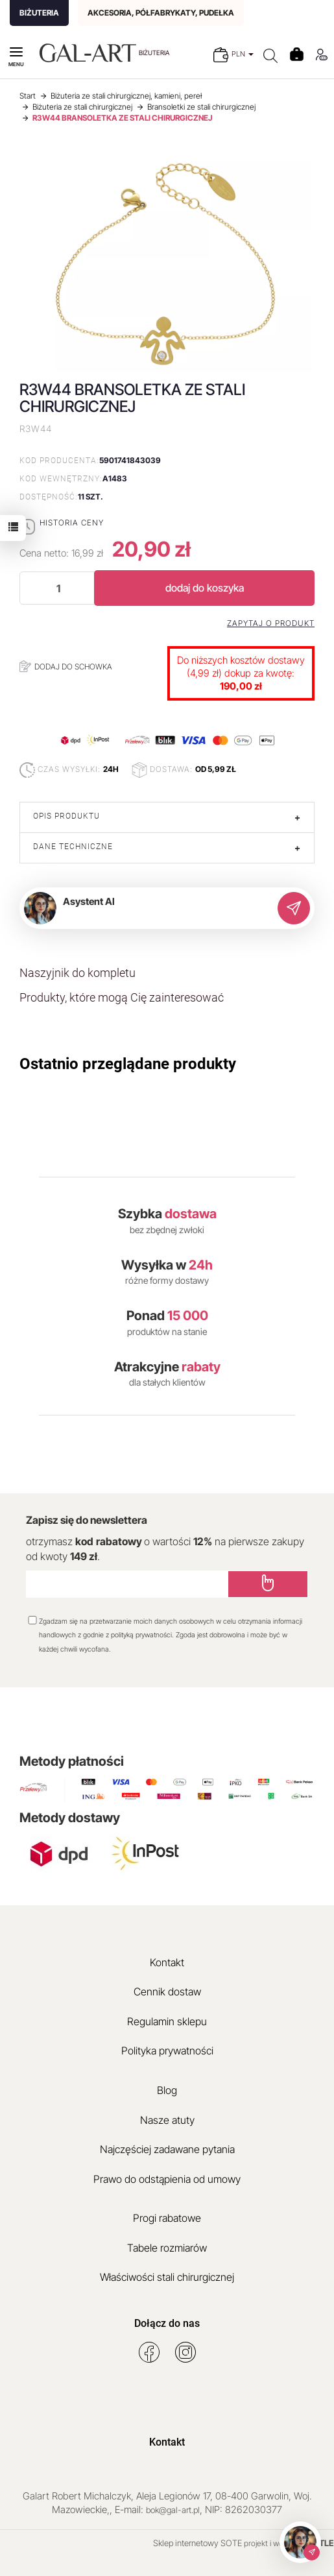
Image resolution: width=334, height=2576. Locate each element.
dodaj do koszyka (204, 587)
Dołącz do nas (167, 2323)
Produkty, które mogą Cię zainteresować (121, 997)
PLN (243, 53)
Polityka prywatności (167, 2050)
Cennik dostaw (167, 1991)
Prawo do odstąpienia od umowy (167, 2179)
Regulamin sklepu (167, 2021)
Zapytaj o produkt (271, 623)
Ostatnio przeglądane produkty (127, 1064)
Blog (167, 2090)
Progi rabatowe (167, 2217)
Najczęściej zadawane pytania (167, 2149)
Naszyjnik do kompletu (77, 973)
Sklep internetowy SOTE (197, 2543)
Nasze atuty (167, 2119)
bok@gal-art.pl (173, 2510)
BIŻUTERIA (39, 13)
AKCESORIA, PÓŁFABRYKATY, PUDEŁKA (161, 13)
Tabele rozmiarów (167, 2247)
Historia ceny (72, 522)
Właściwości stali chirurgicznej (167, 2276)
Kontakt (167, 1962)
